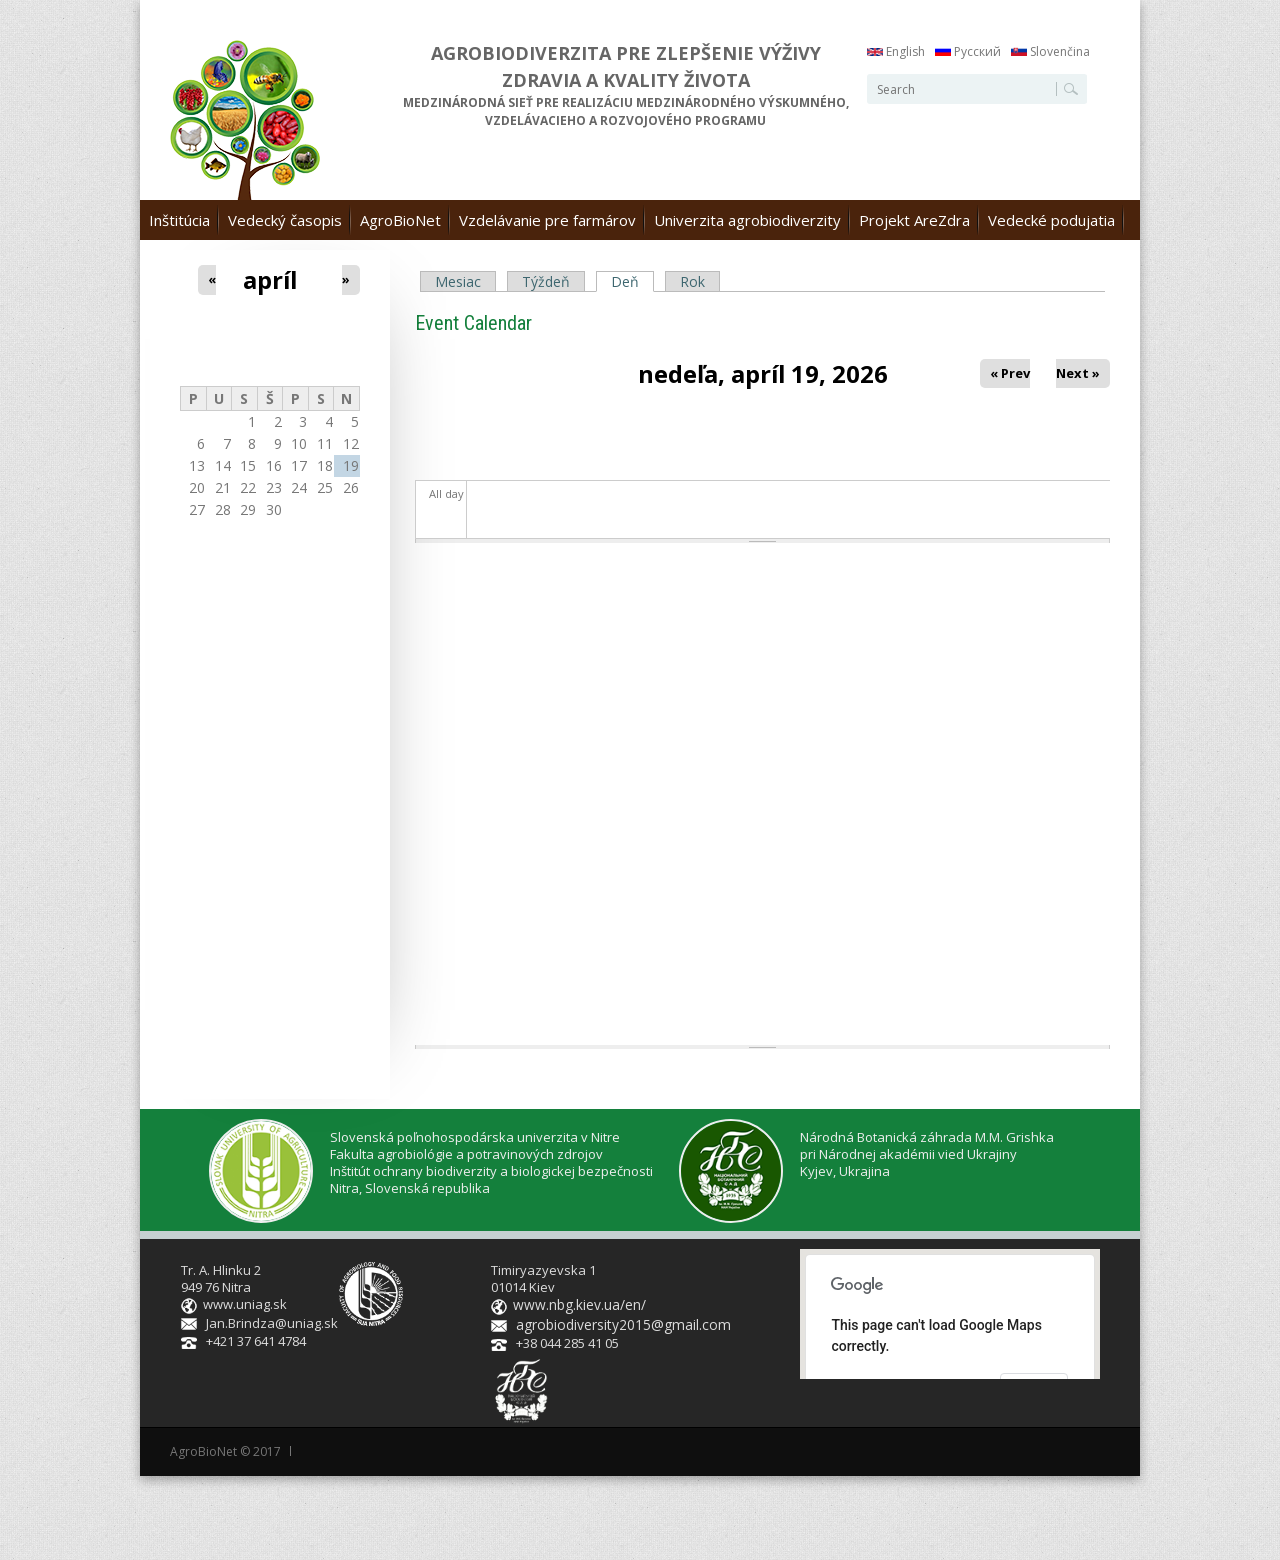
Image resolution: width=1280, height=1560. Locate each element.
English (896, 51)
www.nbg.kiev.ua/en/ (577, 1304)
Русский (968, 51)
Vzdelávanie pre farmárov (547, 220)
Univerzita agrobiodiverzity (747, 220)
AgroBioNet (400, 220)
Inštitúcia (179, 220)
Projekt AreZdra (914, 220)
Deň (632, 281)
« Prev (1010, 372)
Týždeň (546, 281)
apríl (270, 280)
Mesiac (458, 281)
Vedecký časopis (285, 220)
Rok (692, 281)
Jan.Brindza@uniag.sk (272, 1323)
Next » (1079, 372)
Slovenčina (1050, 51)
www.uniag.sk (245, 1304)
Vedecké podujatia (1051, 220)
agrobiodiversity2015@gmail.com (615, 1323)
